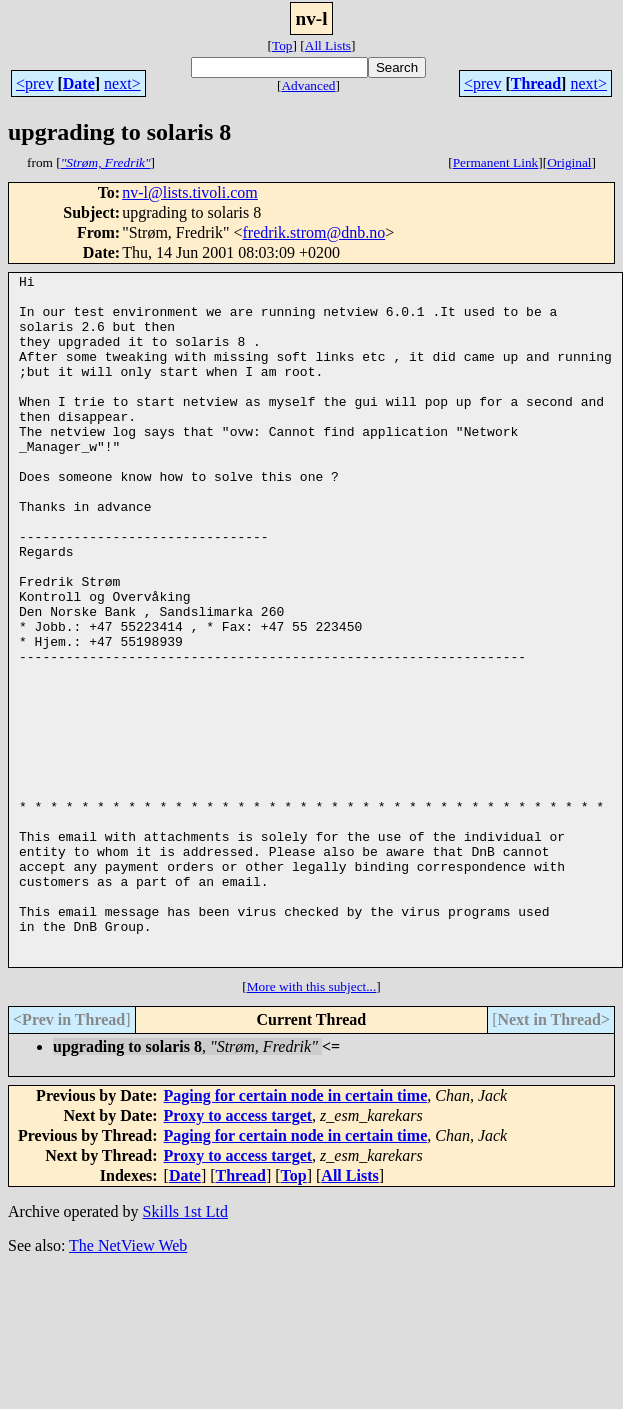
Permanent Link (496, 162)
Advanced (308, 85)
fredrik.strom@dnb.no (313, 232)
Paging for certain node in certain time (296, 1233)
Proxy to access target (238, 1253)
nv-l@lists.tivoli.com (190, 192)
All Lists (328, 45)
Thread (536, 83)
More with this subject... (312, 1124)
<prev (34, 83)
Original (569, 162)
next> (122, 83)
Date (79, 83)
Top (282, 45)
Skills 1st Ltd (185, 1349)
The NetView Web (128, 1383)
